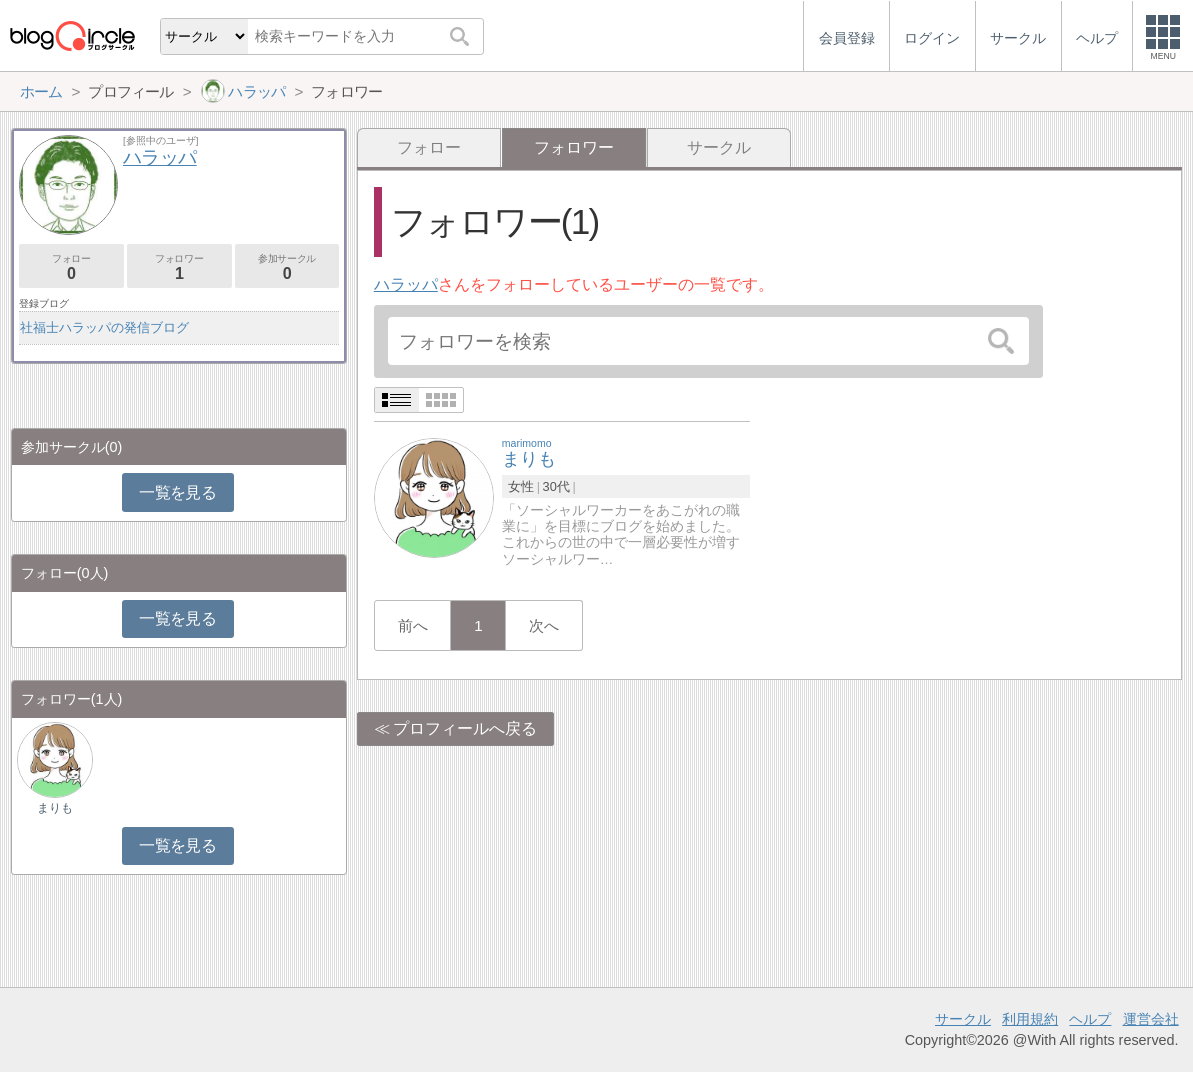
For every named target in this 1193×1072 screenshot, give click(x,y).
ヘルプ (1090, 1019)
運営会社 (1151, 1019)
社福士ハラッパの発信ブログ (104, 327)
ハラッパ (406, 284)
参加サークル (287, 267)
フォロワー (179, 267)
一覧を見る (177, 492)
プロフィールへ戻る (465, 728)
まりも (55, 808)
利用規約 (1030, 1019)
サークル (719, 147)
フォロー (429, 147)
